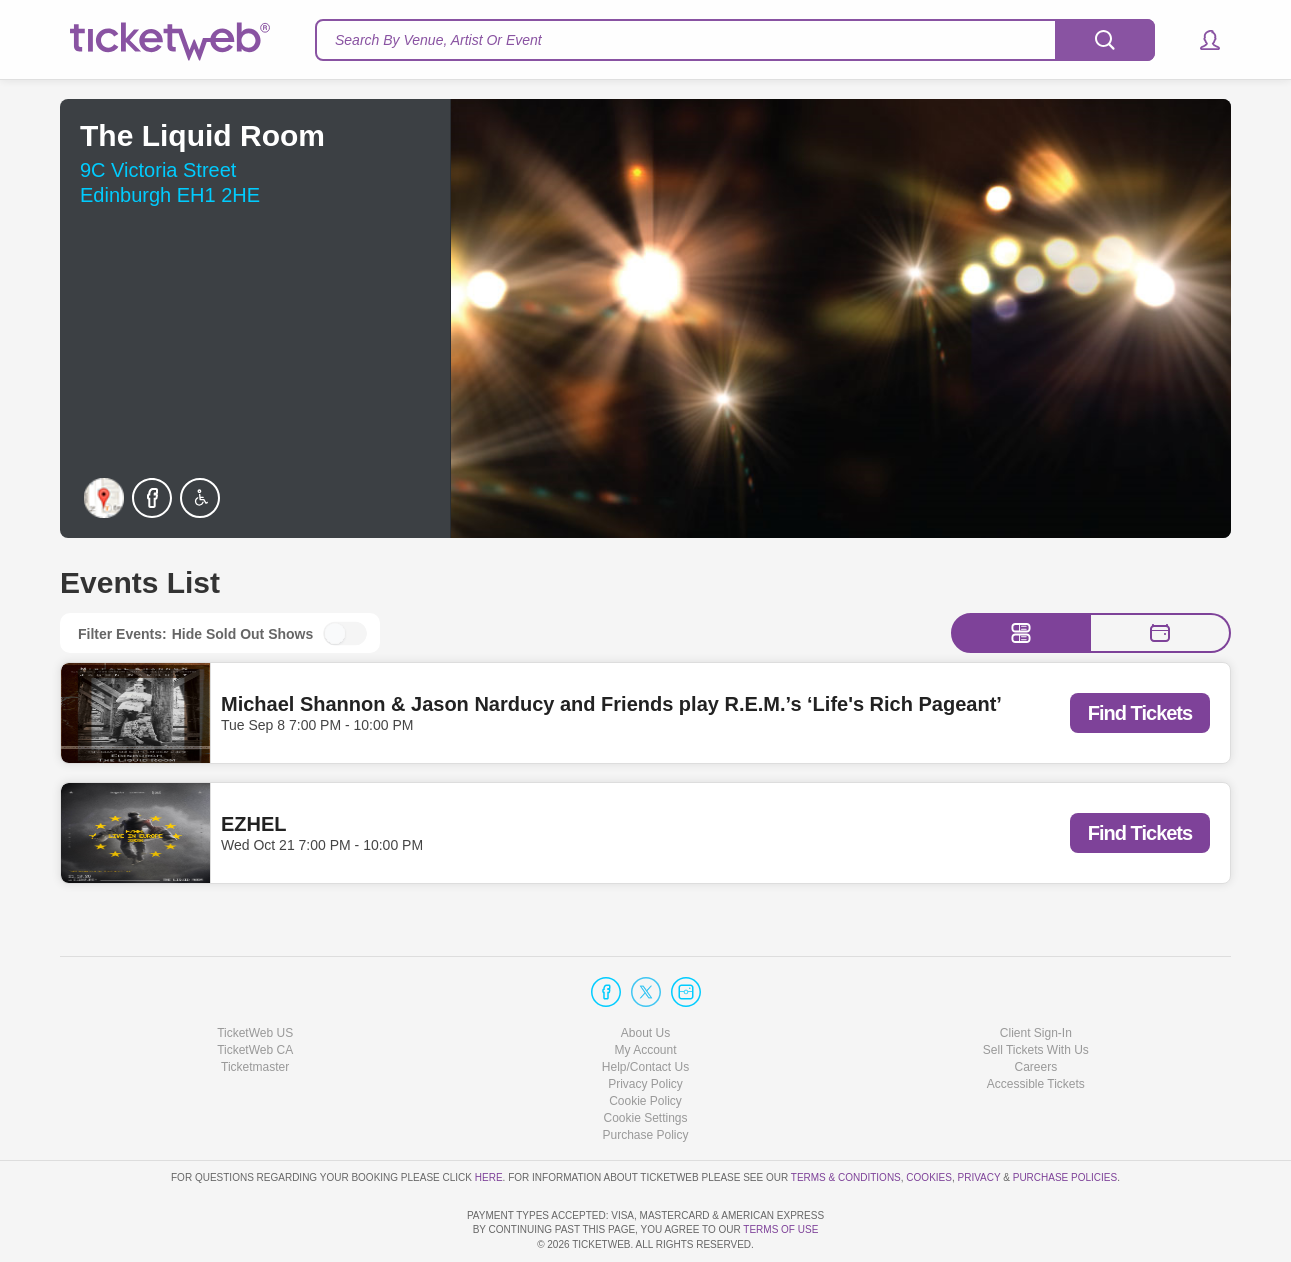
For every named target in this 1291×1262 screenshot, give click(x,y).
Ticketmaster (255, 1010)
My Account (645, 993)
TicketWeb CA (255, 993)
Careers (1035, 1010)
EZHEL (254, 824)
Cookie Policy (645, 1044)
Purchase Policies (1065, 1119)
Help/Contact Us (645, 1010)
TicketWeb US (255, 975)
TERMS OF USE (780, 1229)
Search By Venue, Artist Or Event (438, 40)
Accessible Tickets (1036, 1027)
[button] (1200, 40)
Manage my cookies (645, 1061)
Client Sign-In (1036, 975)
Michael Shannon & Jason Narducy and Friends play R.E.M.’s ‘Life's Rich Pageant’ (611, 704)
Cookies (929, 1119)
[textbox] (735, 40)
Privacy (979, 1119)
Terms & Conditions (846, 1119)
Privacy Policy (645, 1027)
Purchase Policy (645, 1078)
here (489, 1119)
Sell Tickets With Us (1036, 993)
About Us (645, 975)
